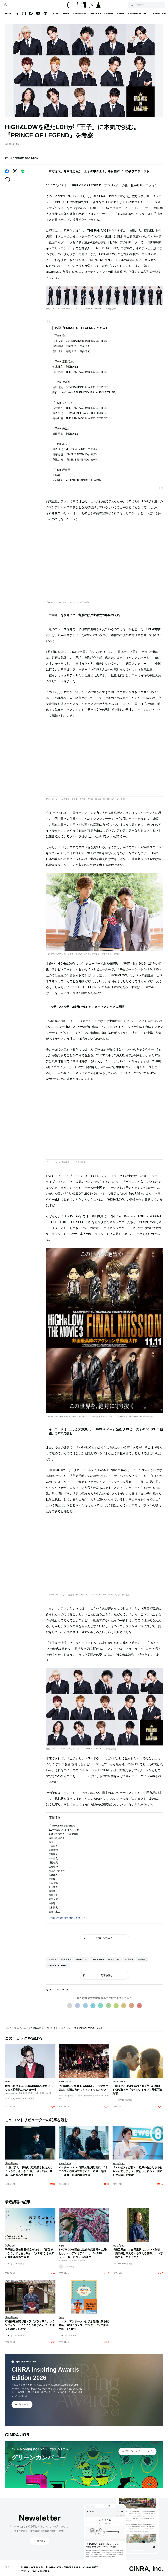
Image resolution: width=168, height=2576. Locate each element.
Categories (79, 16)
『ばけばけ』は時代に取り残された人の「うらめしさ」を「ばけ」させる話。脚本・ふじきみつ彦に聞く (28, 2174)
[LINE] (45, 17)
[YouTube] (38, 17)
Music (24, 2570)
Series (121, 16)
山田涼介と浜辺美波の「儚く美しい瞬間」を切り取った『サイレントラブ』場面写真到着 (137, 2093)
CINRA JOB (159, 16)
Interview (95, 16)
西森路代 (20, 161)
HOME (8, 2031)
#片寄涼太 (129, 1963)
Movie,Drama (20, 2031)
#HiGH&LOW (81, 1963)
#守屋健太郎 (66, 1963)
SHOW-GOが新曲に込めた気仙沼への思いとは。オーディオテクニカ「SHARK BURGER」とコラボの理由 (84, 2256)
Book (77, 2570)
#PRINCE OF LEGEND (58, 1969)
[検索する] (125, 6)
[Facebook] (31, 17)
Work (24, 2574)
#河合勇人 (52, 1963)
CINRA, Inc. (146, 2571)
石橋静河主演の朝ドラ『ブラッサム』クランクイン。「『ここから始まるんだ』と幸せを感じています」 (30, 2328)
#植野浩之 (142, 1963)
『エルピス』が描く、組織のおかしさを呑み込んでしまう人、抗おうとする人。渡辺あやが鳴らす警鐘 (137, 2174)
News (66, 16)
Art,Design (37, 2570)
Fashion (44, 2574)
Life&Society (90, 2570)
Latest (56, 16)
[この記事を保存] (7, 183)
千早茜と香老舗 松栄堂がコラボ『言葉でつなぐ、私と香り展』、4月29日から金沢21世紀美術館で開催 (29, 2256)
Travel (33, 2574)
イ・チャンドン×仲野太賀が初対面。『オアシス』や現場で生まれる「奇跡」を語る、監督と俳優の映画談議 (83, 2174)
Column (109, 16)
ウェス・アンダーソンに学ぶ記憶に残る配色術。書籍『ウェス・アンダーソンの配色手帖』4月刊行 (84, 2328)
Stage (67, 2570)
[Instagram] (24, 17)
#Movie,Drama (114, 1963)
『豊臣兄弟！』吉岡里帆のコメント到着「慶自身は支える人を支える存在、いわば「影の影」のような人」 (137, 2256)
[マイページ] (12, 7)
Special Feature (137, 16)
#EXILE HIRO (98, 1963)
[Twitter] (17, 17)
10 (139, 2008)
